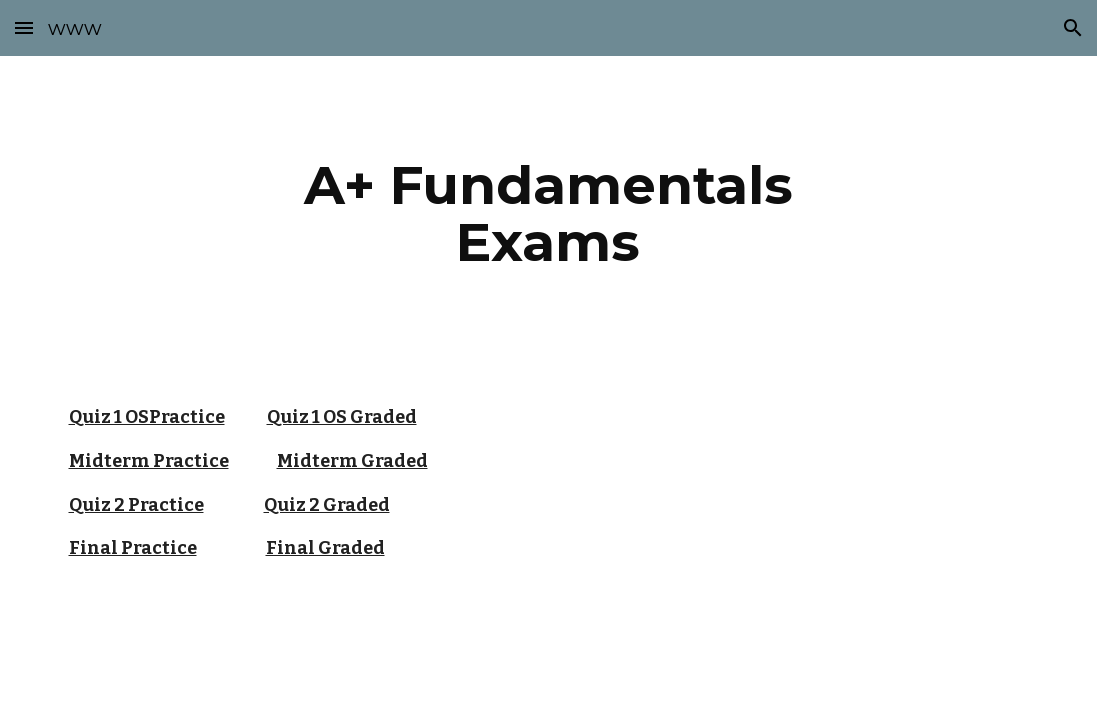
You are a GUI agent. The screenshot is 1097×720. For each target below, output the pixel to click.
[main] (548, 213)
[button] (24, 27)
